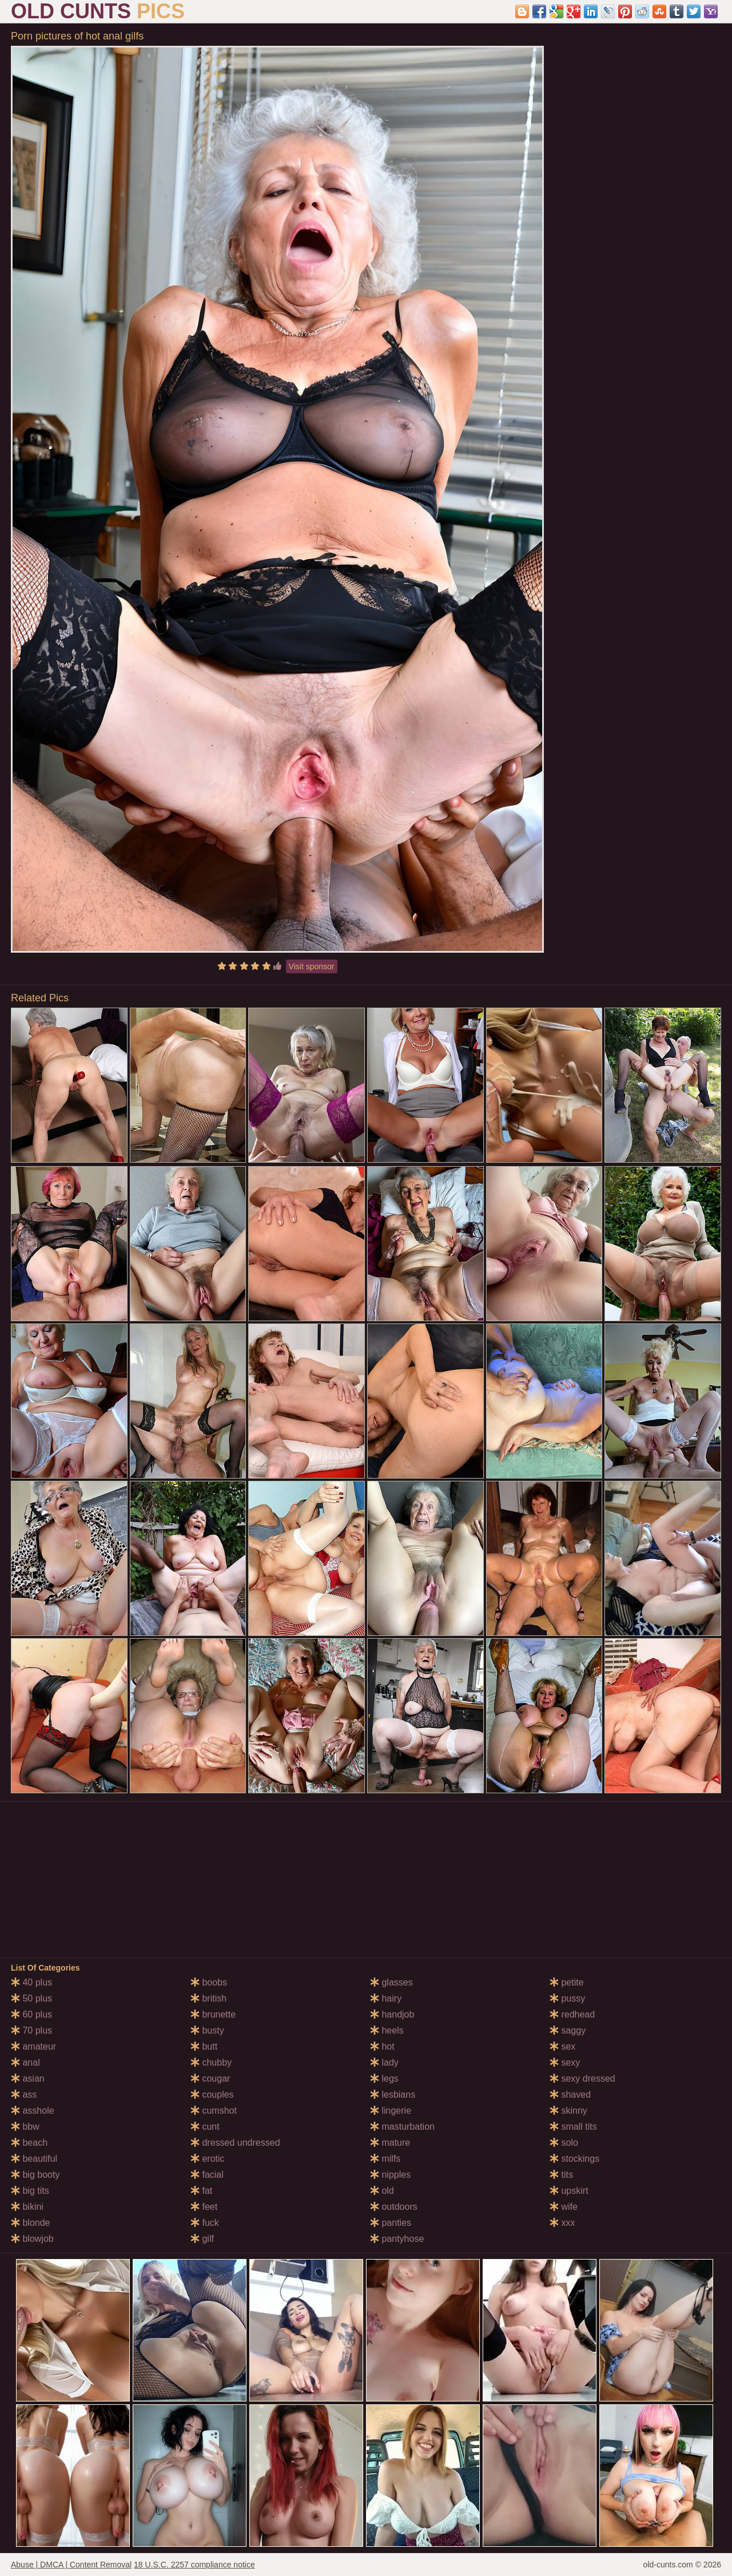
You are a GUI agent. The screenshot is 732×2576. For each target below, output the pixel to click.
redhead (572, 2014)
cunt (205, 2126)
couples (212, 2094)
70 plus (31, 2030)
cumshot (213, 2110)
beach (29, 2142)
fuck (204, 2223)
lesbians (392, 2094)
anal (25, 2062)
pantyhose (397, 2239)
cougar (210, 2078)
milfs (385, 2158)
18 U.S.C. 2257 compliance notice (194, 2564)
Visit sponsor (312, 966)
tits (561, 2174)
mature (390, 2142)
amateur (33, 2046)
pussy (567, 1998)
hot (382, 2046)
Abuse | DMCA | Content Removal (71, 2564)
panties (390, 2223)
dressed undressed (235, 2142)
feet (203, 2207)
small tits (573, 2126)
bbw (25, 2126)
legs (384, 2078)
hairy (385, 1998)
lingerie (390, 2110)
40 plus (31, 1982)
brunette (213, 2014)
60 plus (31, 2014)
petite (567, 1982)
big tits (30, 2190)
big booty (35, 2174)
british (208, 1998)
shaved (570, 2094)
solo (564, 2142)
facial (207, 2174)
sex (562, 2046)
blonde (30, 2223)
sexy (565, 2062)
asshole (32, 2110)
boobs (208, 1982)
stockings (574, 2158)
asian (28, 2078)
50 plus (31, 1998)
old (382, 2190)
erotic (207, 2158)
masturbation (402, 2126)
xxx (562, 2223)
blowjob (32, 2239)
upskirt (569, 2190)
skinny (568, 2110)
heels (387, 2030)
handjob (392, 2014)
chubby (211, 2062)
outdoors (393, 2207)
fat (201, 2190)
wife (564, 2207)
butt (203, 2046)
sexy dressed (582, 2078)
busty (207, 2030)
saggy (568, 2030)
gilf (202, 2239)
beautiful (34, 2158)
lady (384, 2062)
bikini (27, 2207)
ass (24, 2094)
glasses (391, 1982)
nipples (390, 2174)
